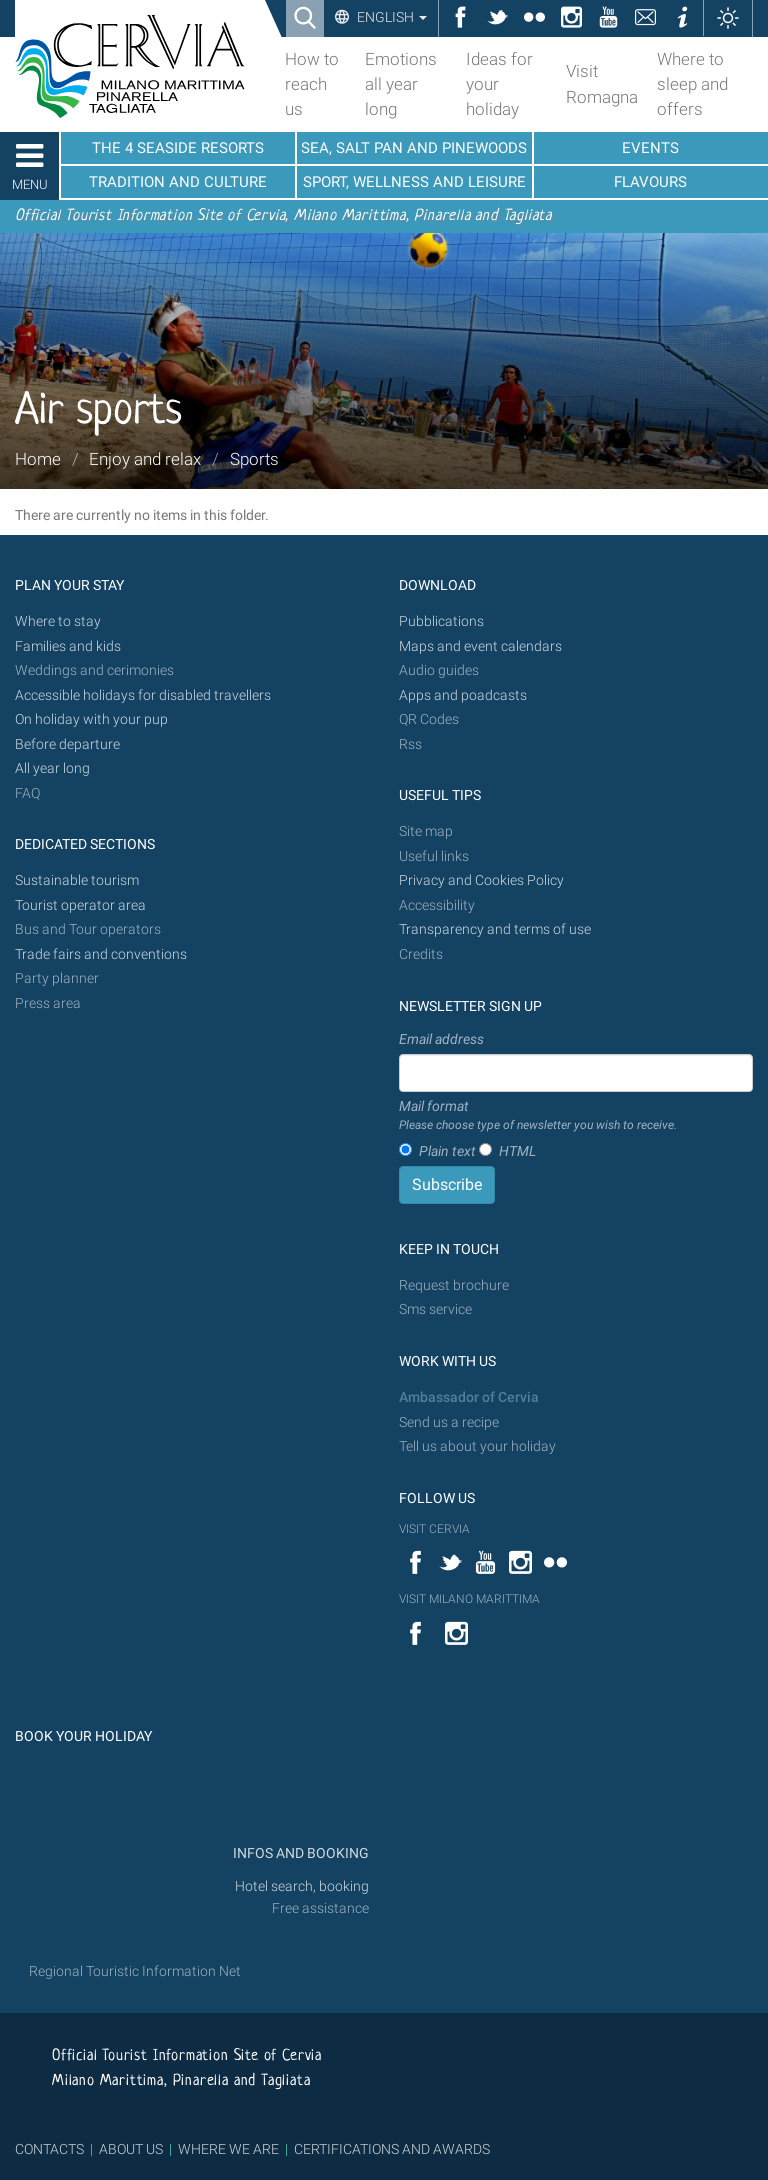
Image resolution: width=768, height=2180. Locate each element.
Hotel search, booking (302, 1886)
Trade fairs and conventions (101, 954)
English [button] (390, 17)
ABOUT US (131, 2149)
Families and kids (68, 646)
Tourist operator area (80, 905)
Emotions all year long (401, 84)
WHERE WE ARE (228, 2149)
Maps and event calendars (480, 646)
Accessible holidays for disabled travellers (143, 695)
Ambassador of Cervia (469, 1397)
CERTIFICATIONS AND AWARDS (392, 2149)
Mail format (538, 1116)
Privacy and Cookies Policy (481, 880)
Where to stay (58, 621)
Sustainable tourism (77, 880)
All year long (52, 768)
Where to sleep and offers (692, 84)
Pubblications (441, 621)
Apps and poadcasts (463, 695)
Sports (254, 459)
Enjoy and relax (145, 459)
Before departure (67, 744)
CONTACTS (49, 2149)
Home (38, 459)
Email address (441, 1039)
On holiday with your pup (91, 719)
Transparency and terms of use (495, 929)
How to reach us (312, 84)
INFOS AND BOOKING (299, 1853)
